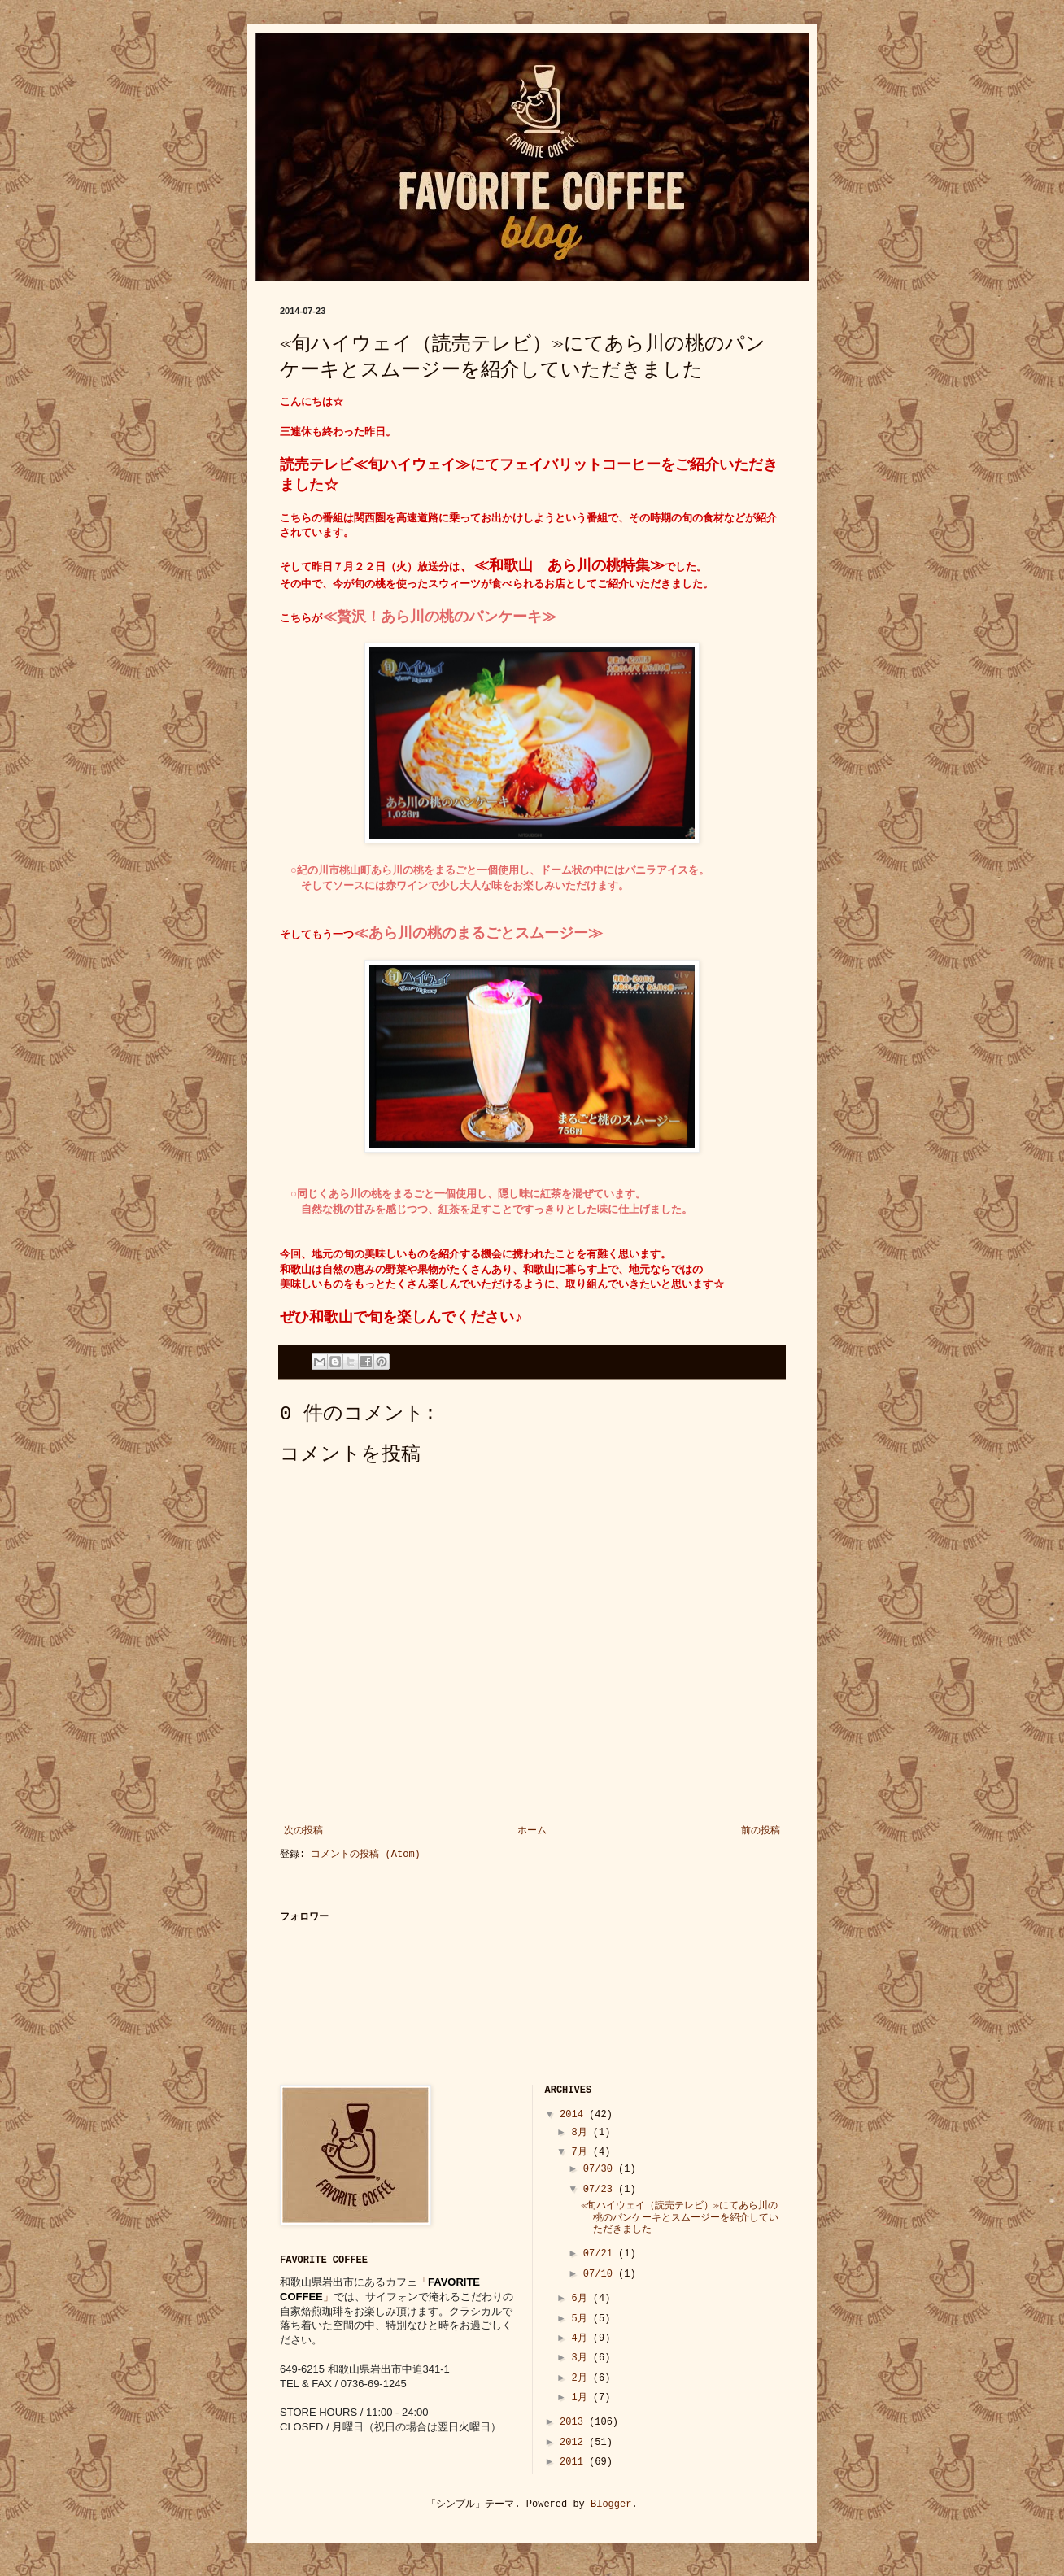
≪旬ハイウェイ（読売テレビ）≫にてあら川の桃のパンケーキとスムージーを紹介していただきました (679, 2217)
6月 (581, 2298)
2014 (574, 2115)
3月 (581, 2358)
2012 (574, 2442)
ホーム (532, 1831)
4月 (581, 2338)
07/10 (600, 2274)
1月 (581, 2398)
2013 (574, 2422)
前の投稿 (760, 1831)
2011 (574, 2462)
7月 (581, 2152)
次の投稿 (303, 1831)
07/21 (600, 2254)
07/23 (600, 2189)
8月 (581, 2132)
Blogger (611, 2504)
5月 (581, 2319)
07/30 (600, 2169)
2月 (581, 2378)
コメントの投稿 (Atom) (365, 1854)
